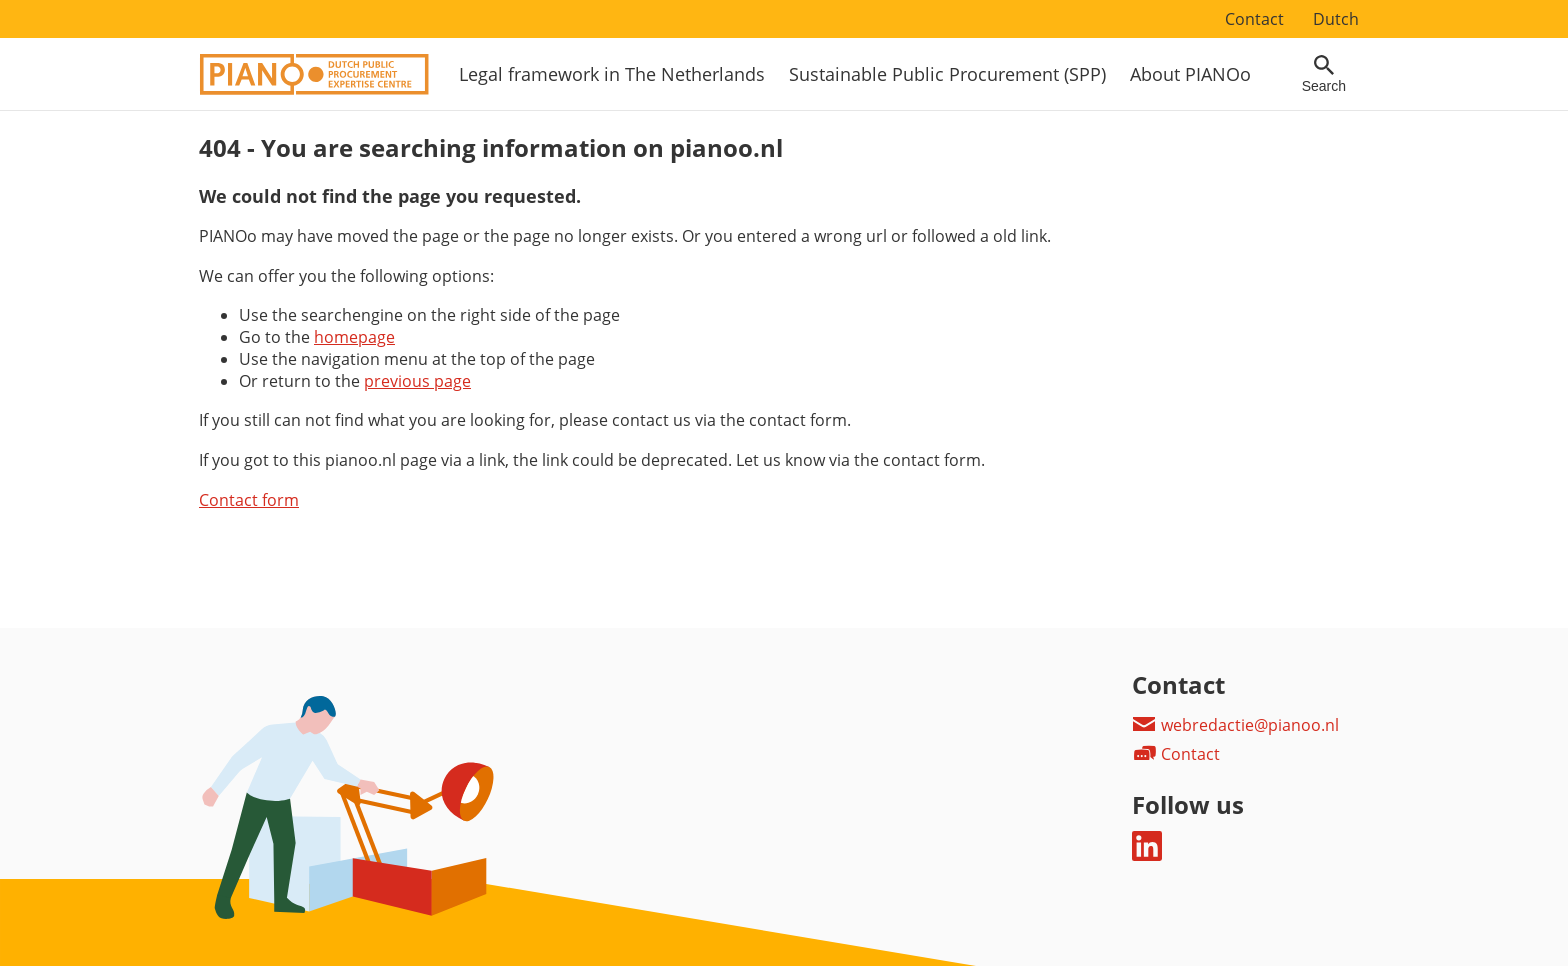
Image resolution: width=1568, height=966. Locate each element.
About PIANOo (1190, 74)
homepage (354, 337)
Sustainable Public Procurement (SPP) (947, 74)
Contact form (249, 500)
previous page (417, 381)
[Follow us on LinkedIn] (1147, 855)
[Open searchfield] (1324, 74)
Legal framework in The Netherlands (612, 74)
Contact (1254, 19)
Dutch (1336, 19)
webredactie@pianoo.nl (1235, 725)
